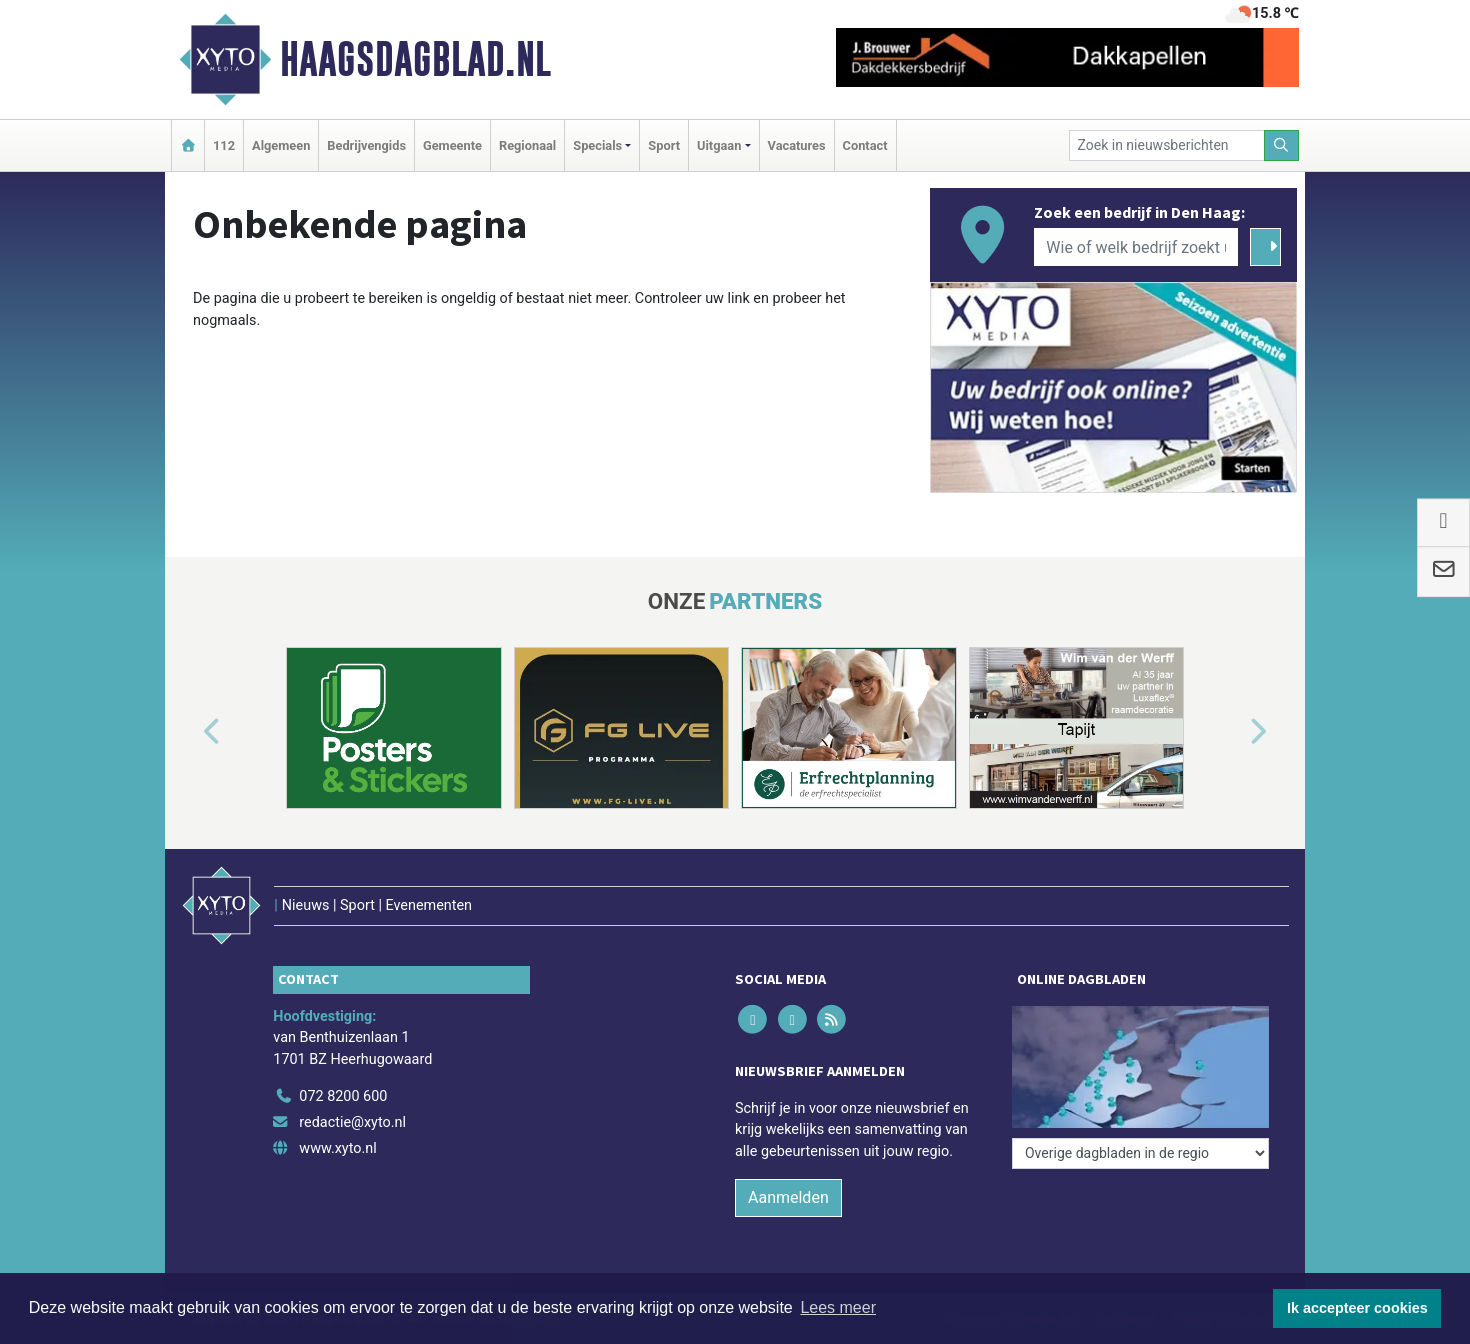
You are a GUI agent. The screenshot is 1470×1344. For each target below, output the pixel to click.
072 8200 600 (343, 1096)
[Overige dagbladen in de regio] (1140, 1153)
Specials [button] (597, 145)
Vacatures (797, 145)
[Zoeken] (1282, 145)
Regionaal (527, 145)
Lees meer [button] (838, 1307)
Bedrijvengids (366, 145)
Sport (664, 145)
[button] (189, 732)
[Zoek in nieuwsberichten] (1167, 145)
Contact (865, 145)
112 (224, 145)
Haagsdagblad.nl (415, 59)
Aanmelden (788, 1197)
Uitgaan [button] (719, 145)
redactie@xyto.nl (352, 1122)
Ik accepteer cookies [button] (1357, 1308)
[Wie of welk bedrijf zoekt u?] (1136, 247)
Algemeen (281, 145)
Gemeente (452, 145)
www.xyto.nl (337, 1148)
